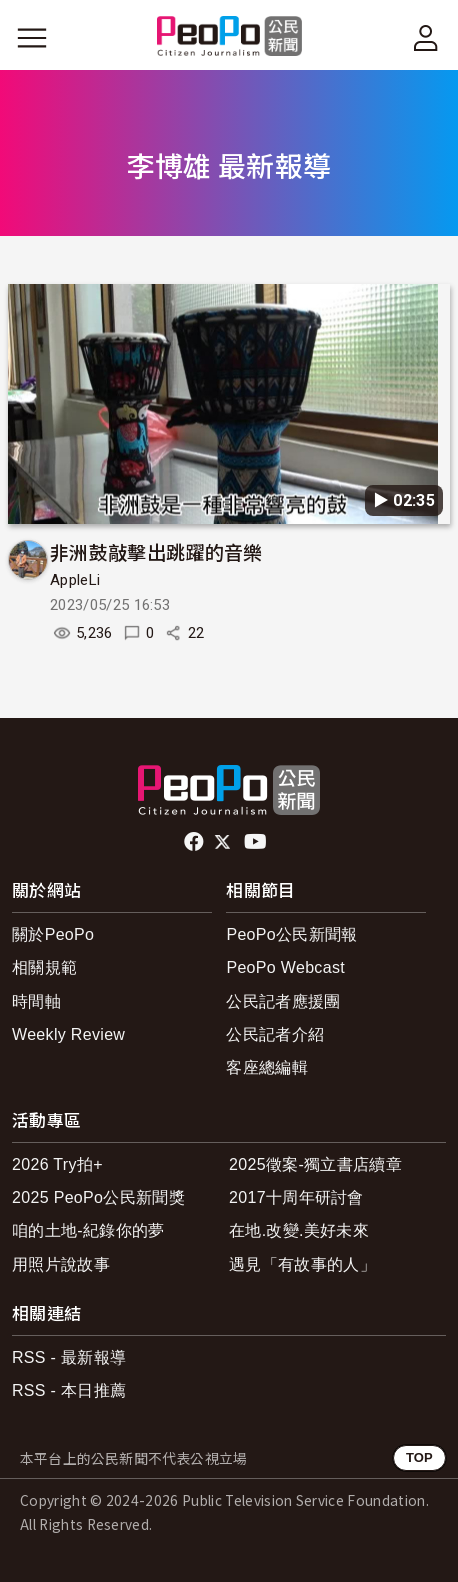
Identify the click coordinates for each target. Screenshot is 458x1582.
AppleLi (75, 580)
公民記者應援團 (283, 1001)
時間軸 (36, 1001)
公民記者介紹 (275, 1034)
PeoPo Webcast (285, 967)
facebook (195, 842)
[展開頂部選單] (426, 38)
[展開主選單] (32, 38)
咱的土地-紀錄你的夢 (88, 1230)
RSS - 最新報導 (69, 1357)
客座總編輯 (267, 1067)
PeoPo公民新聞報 (291, 934)
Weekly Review (68, 1034)
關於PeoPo (53, 934)
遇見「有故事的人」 (302, 1264)
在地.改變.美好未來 (299, 1230)
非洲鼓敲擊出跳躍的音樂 (156, 551)
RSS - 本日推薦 (69, 1390)
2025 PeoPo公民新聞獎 (98, 1197)
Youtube (257, 842)
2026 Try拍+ (57, 1164)
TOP (419, 1457)
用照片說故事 (61, 1264)
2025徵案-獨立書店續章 (315, 1164)
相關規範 (44, 967)
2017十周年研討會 (296, 1197)
